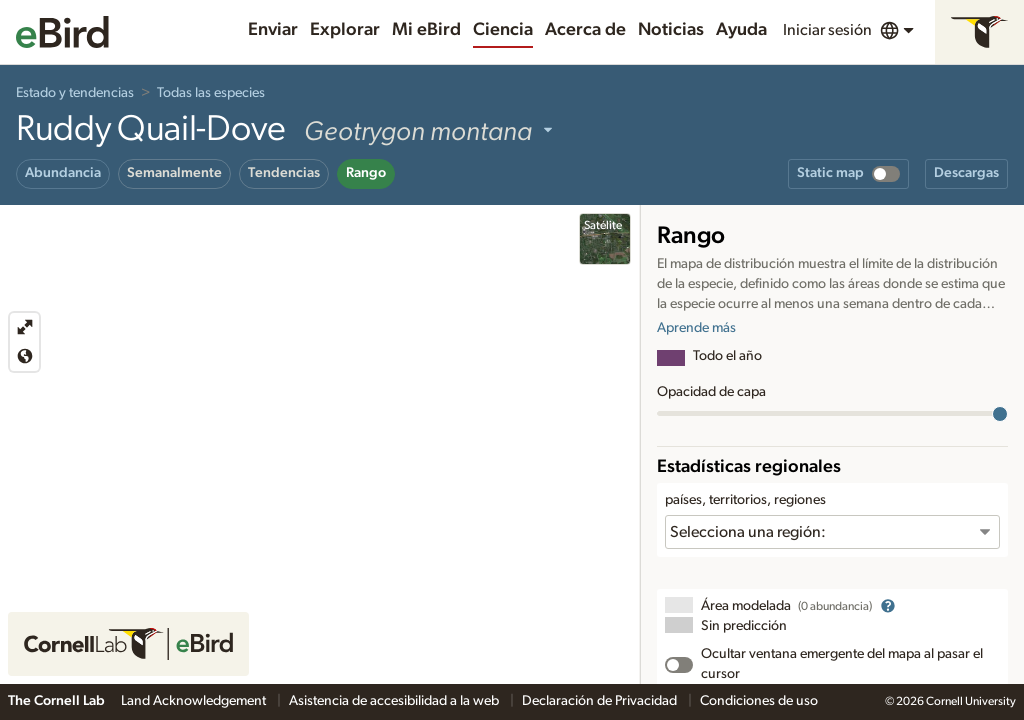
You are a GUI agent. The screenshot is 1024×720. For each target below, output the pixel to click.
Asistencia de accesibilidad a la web (395, 701)
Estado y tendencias (75, 93)
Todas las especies (211, 93)
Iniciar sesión (827, 30)
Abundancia (63, 173)
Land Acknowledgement (195, 701)
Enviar (273, 30)
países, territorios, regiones (745, 500)
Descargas (966, 173)
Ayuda (741, 30)
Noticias (671, 30)
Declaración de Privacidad (601, 701)
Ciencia (503, 30)
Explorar (345, 30)
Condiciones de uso (759, 701)
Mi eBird (426, 30)
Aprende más (696, 328)
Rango (366, 173)
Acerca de (585, 30)
